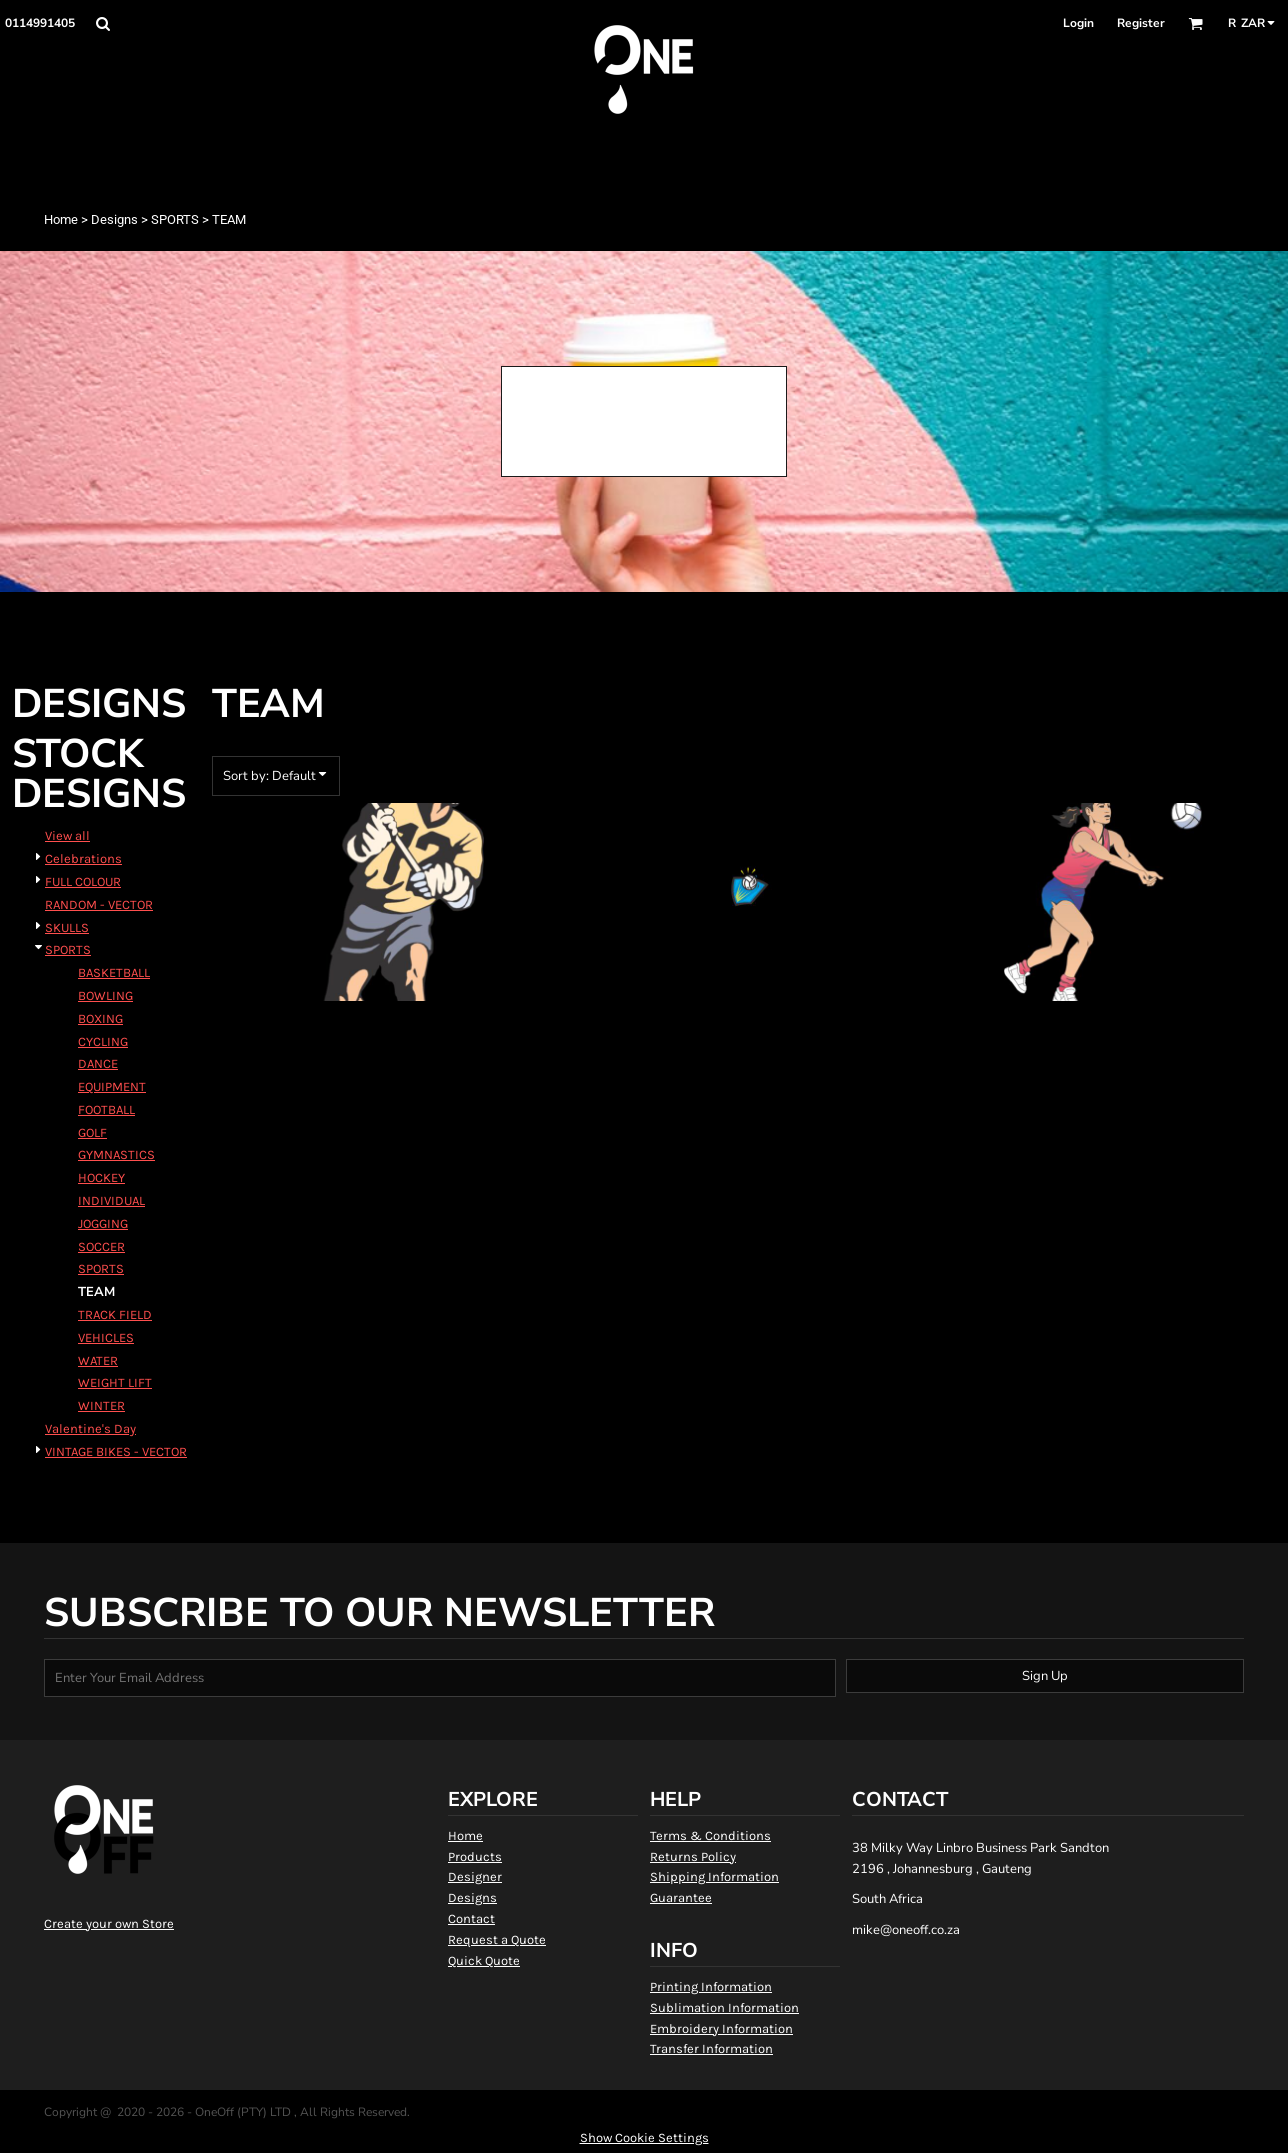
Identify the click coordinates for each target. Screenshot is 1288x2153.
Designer (475, 1876)
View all (67, 835)
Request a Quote (497, 1939)
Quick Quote (484, 1960)
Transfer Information (711, 2048)
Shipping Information (714, 1876)
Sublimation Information (724, 2007)
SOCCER (101, 1246)
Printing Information (711, 1986)
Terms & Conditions (710, 1835)
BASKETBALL (114, 972)
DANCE (98, 1063)
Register (1141, 23)
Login (1078, 23)
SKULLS (67, 927)
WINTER (101, 1405)
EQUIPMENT (112, 1086)
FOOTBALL (106, 1109)
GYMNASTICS (116, 1154)
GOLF (92, 1132)
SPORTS (175, 219)
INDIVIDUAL (111, 1200)
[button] (102, 23)
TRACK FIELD (115, 1314)
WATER (98, 1360)
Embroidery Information (721, 2028)
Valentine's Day (90, 1428)
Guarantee (681, 1897)
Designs (114, 219)
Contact (471, 1918)
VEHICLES (106, 1337)
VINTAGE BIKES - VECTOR (116, 1451)
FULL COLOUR (83, 881)
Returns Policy (693, 1856)
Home (61, 219)
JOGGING (103, 1223)
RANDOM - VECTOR (99, 904)
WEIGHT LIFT (115, 1382)
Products (475, 1856)
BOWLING (105, 995)
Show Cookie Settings (644, 2137)
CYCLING (103, 1041)
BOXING (100, 1018)
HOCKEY (101, 1177)
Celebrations (83, 858)
